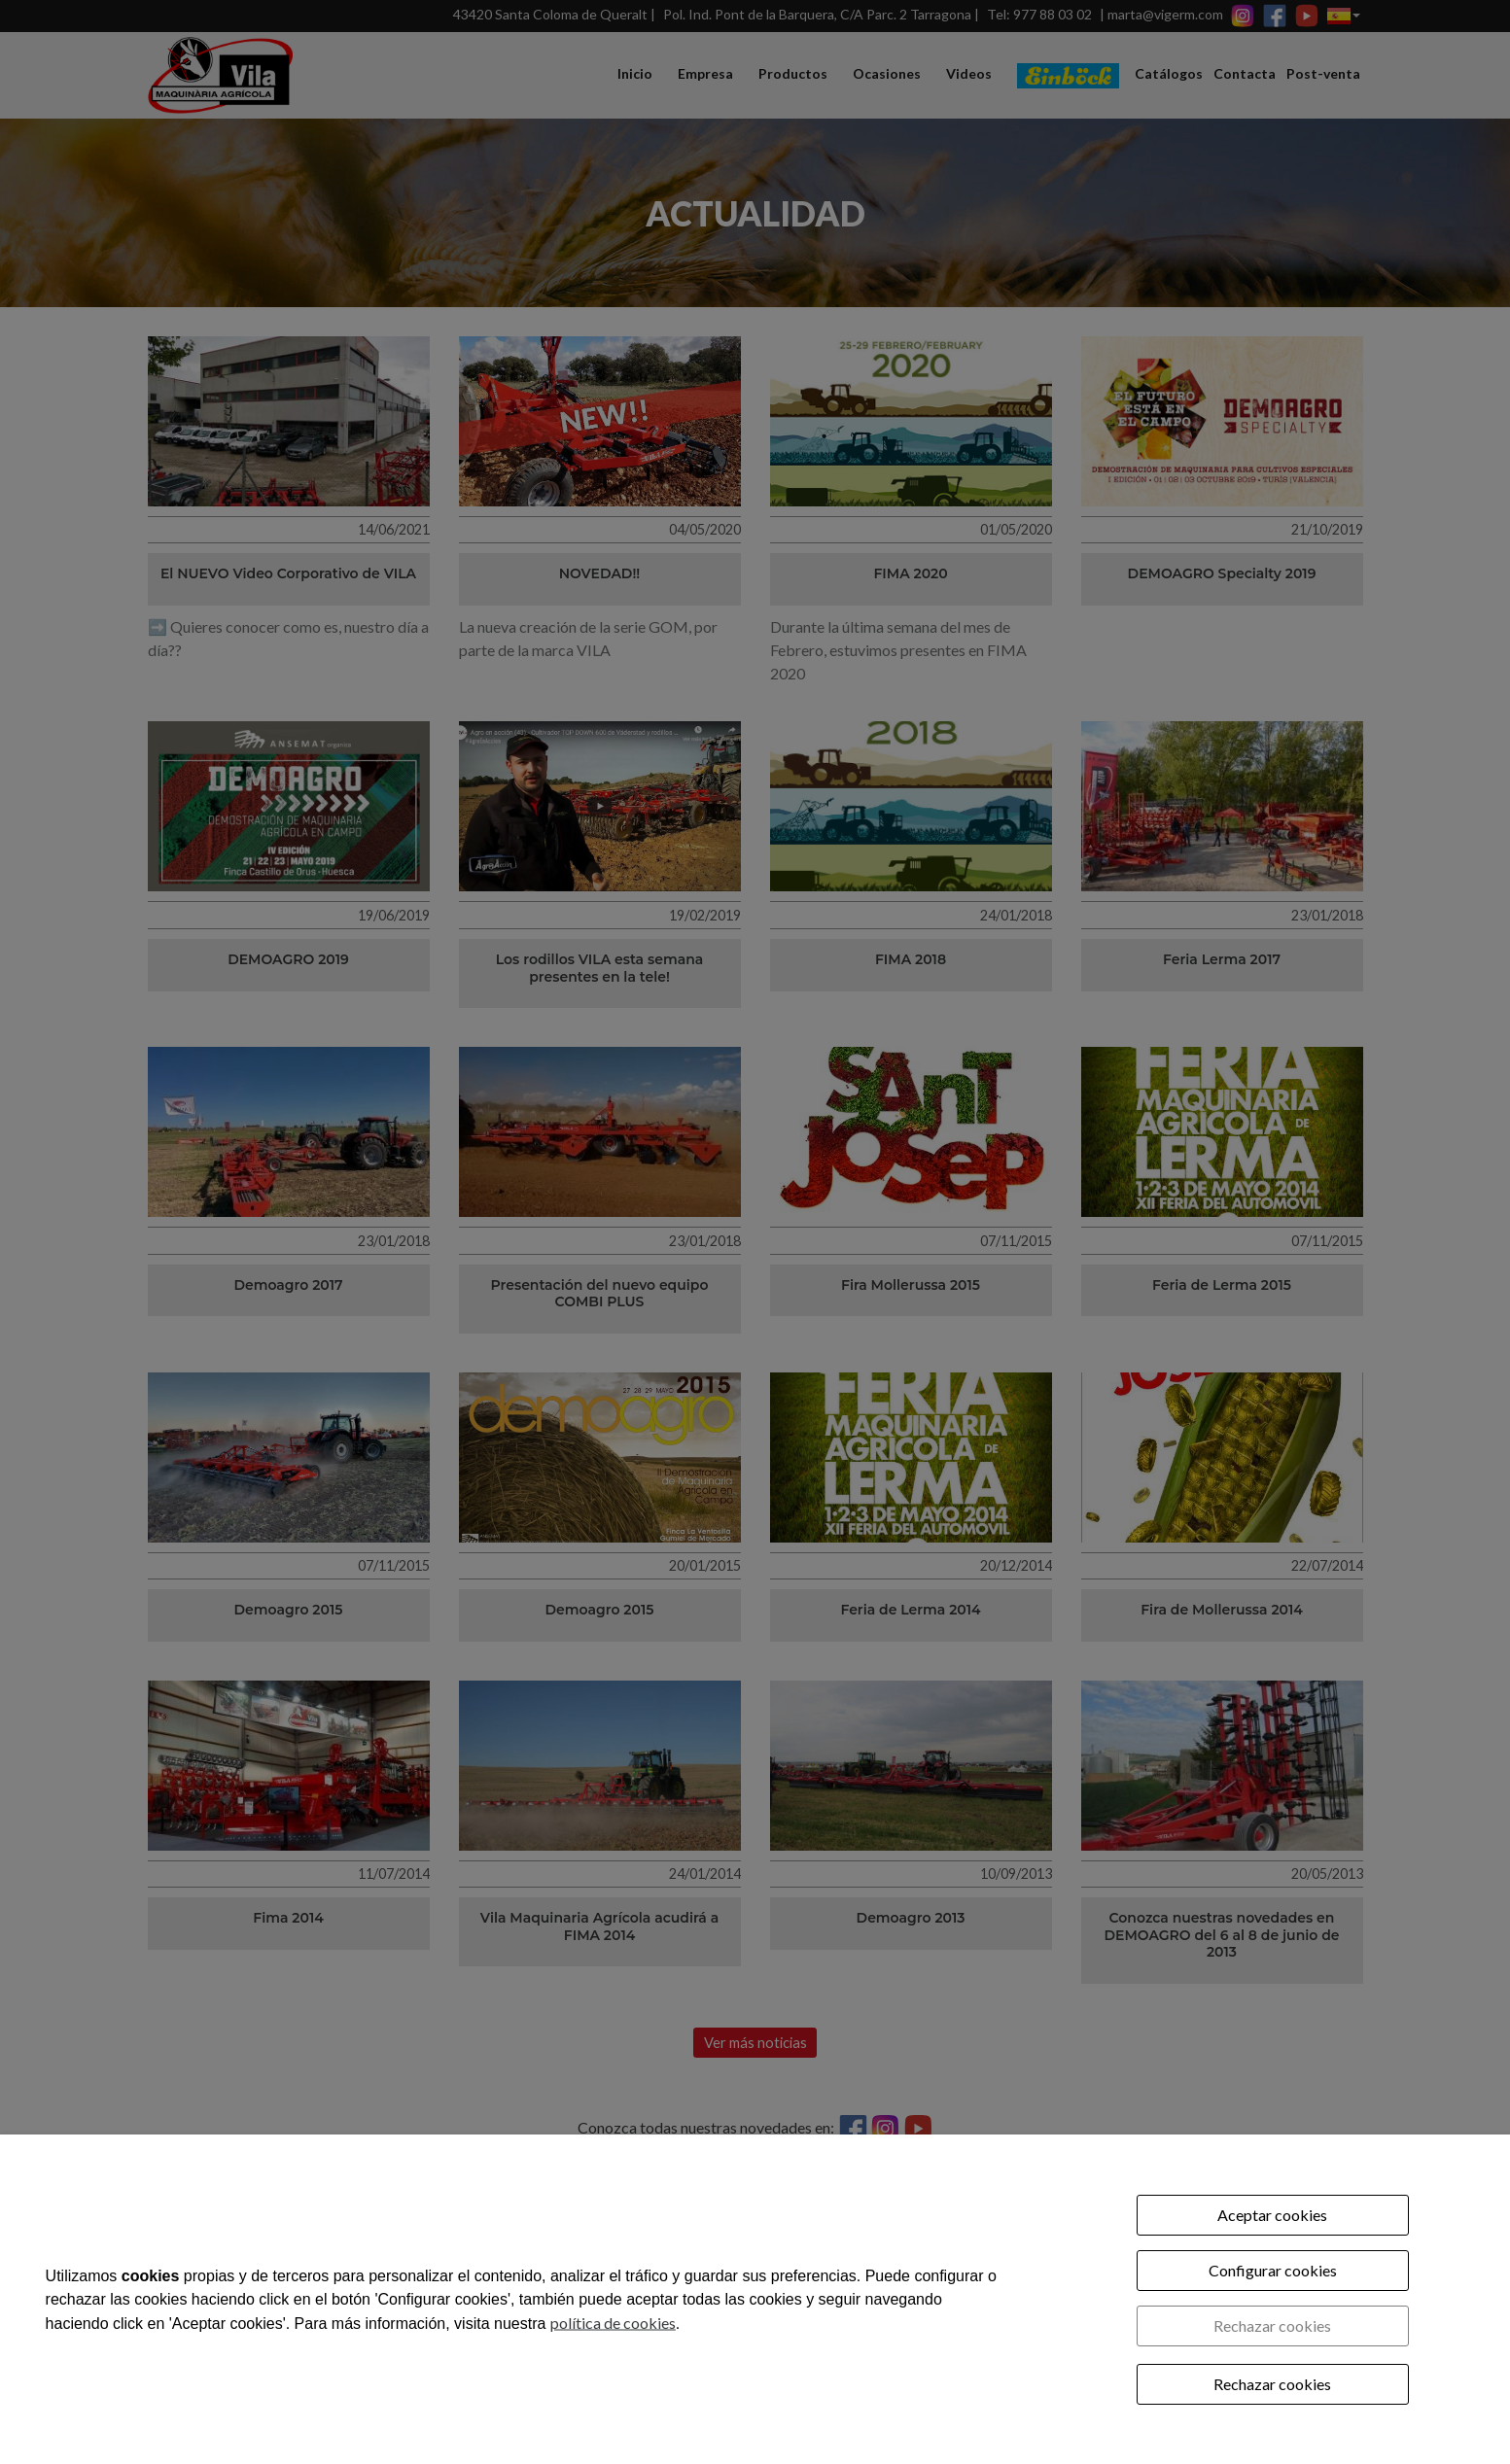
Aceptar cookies (1272, 2214)
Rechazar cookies (1272, 2325)
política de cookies (613, 2321)
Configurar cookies (1273, 2270)
